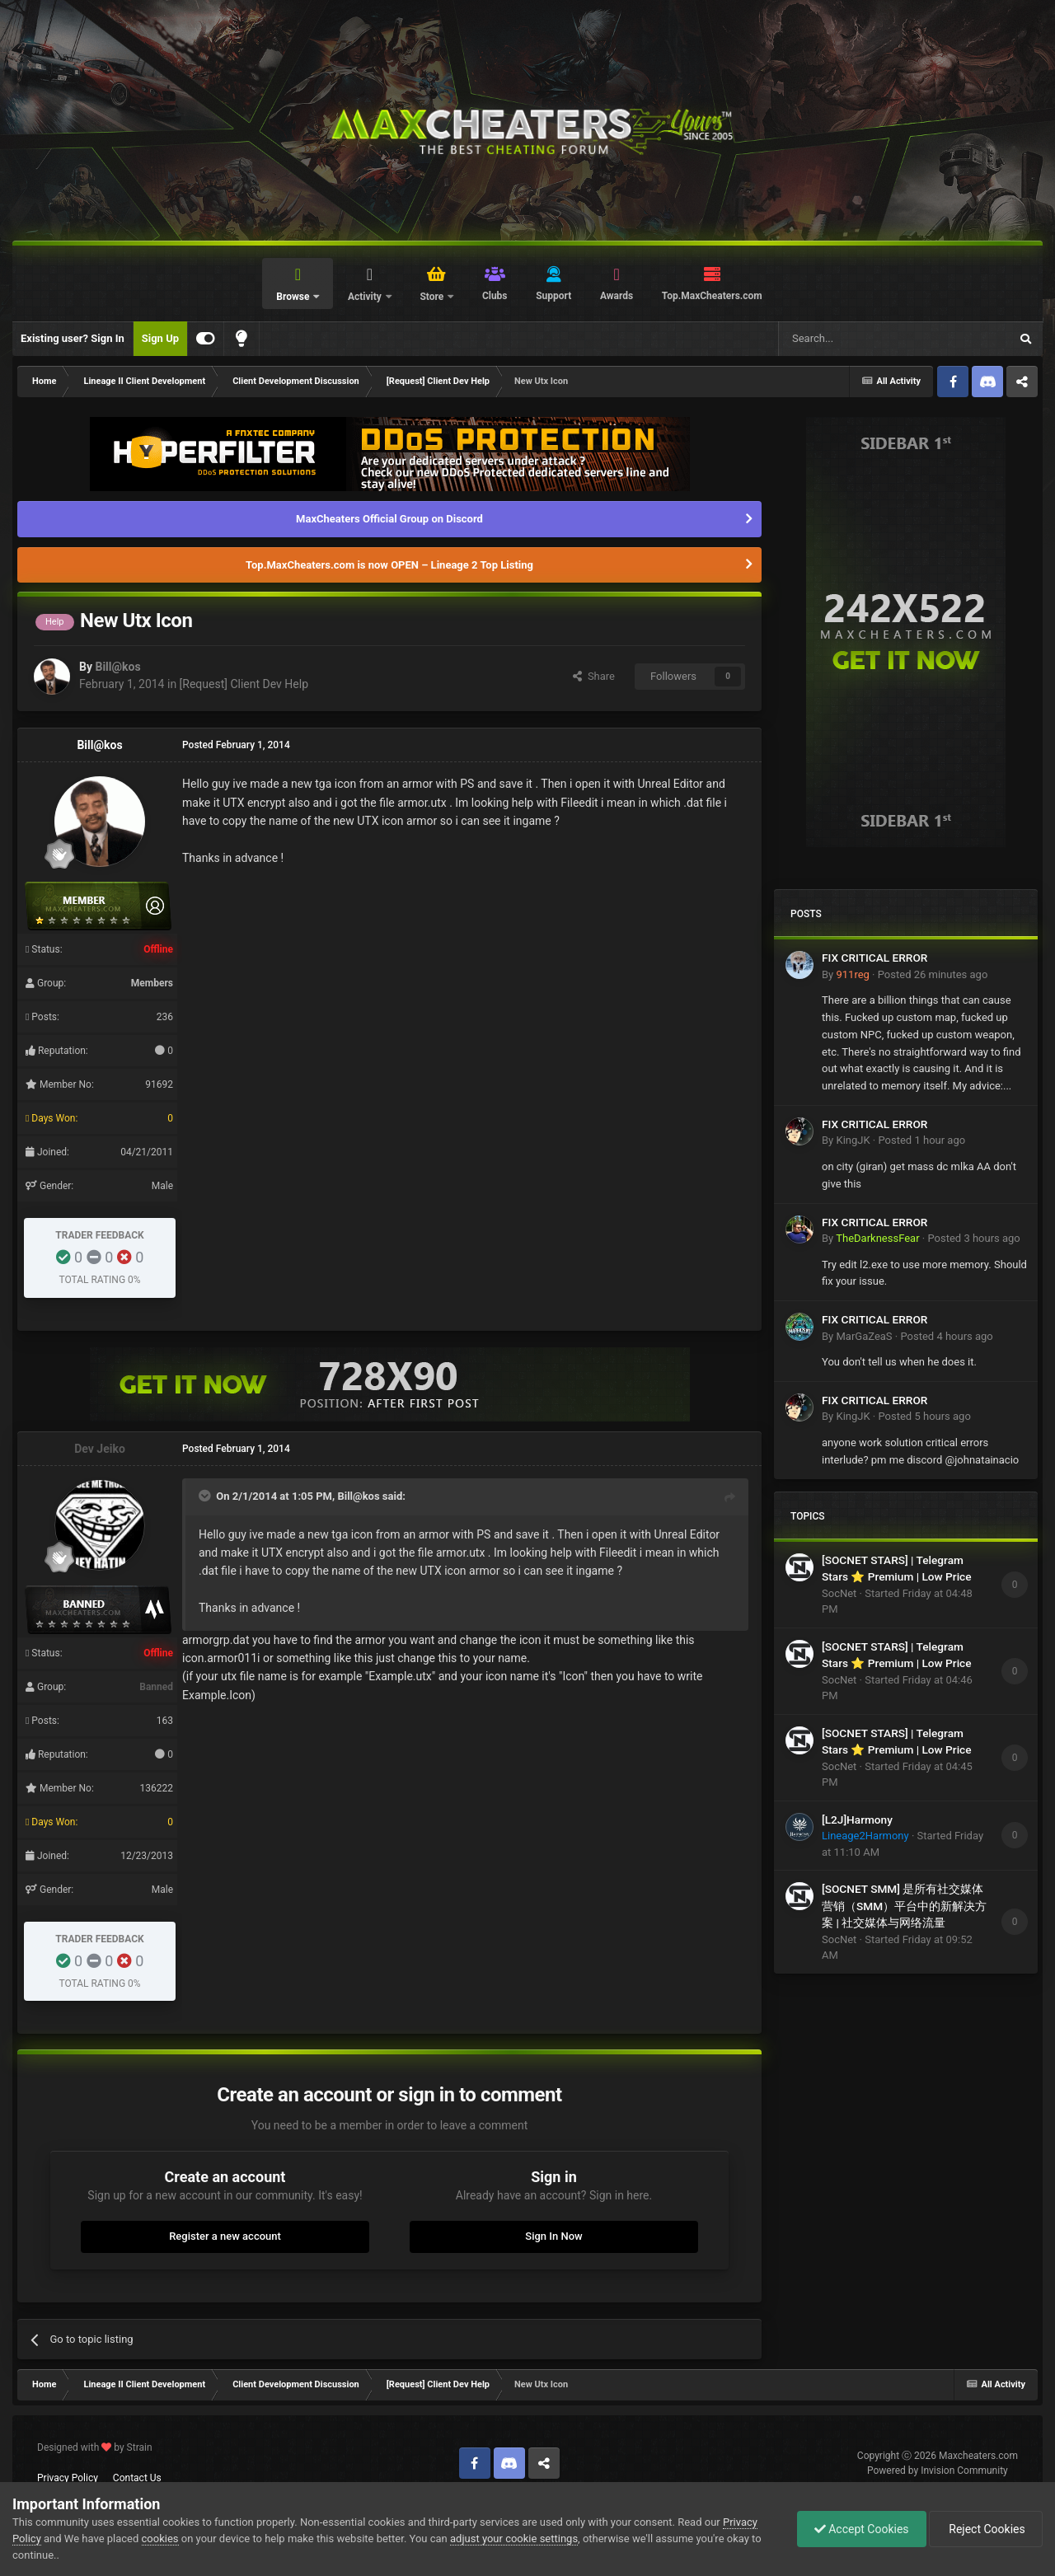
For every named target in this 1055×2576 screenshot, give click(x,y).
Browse (294, 296)
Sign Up (160, 338)
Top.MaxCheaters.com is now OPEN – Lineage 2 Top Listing (389, 565)
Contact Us (137, 2478)
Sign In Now (553, 2236)
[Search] (855, 338)
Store (433, 296)
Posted (933, 974)
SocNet (839, 1593)
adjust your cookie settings (514, 2538)
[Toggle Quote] (206, 1495)
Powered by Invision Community (937, 2470)
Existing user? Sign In (72, 338)
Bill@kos (117, 666)
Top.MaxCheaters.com (712, 296)
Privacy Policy (67, 2478)
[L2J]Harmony (857, 1819)
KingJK (853, 1140)
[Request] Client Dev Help (244, 684)
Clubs (495, 296)
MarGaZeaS (864, 1336)
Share (594, 676)
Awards (616, 296)
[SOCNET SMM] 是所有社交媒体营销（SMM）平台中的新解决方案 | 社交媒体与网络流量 (904, 1905)
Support (553, 296)
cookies (160, 2538)
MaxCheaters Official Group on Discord (389, 519)
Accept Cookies (861, 2529)
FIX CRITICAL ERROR (874, 957)
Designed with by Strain (94, 2447)
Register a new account (225, 2236)
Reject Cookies (985, 2529)
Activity (366, 296)
